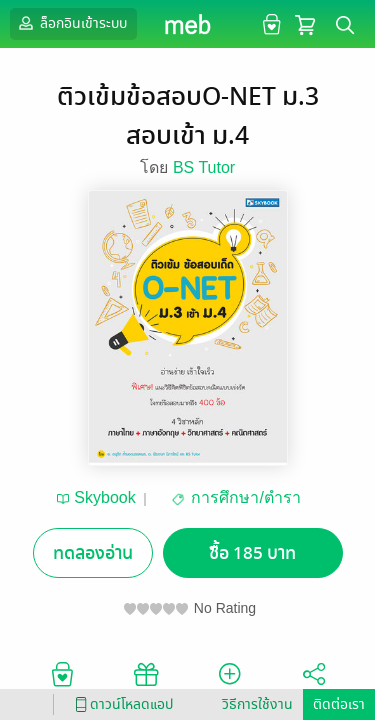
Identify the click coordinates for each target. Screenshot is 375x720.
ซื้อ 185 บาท (252, 553)
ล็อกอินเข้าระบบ (71, 23)
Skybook (104, 497)
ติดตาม (229, 682)
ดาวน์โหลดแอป (121, 704)
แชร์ (314, 682)
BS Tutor (204, 167)
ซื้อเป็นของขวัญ (145, 682)
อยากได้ (62, 682)
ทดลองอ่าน (93, 553)
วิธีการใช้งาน (257, 704)
